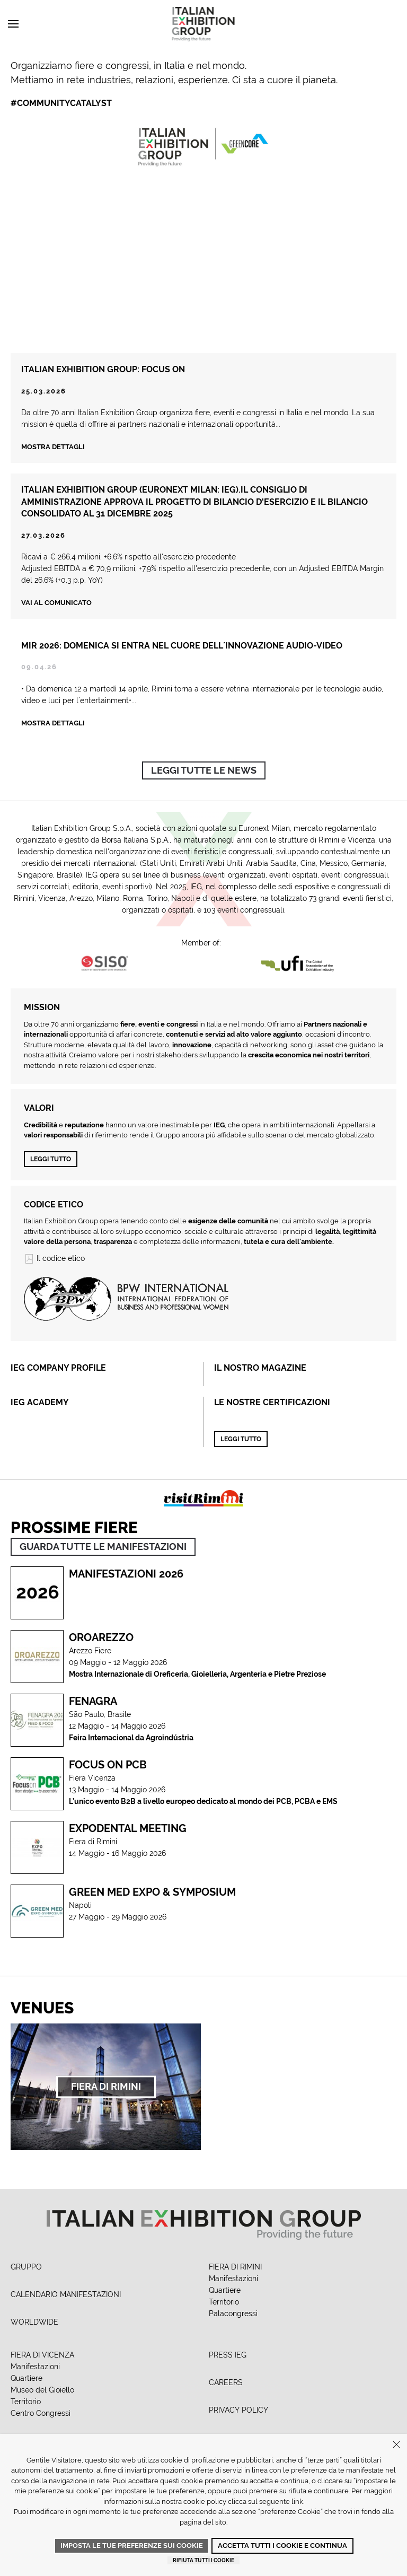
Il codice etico (54, 1258)
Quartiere (225, 2290)
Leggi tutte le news (203, 770)
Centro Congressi (40, 2413)
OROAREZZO (101, 1637)
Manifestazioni (233, 2278)
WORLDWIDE (34, 2322)
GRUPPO (26, 2267)
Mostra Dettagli (53, 735)
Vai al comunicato (56, 603)
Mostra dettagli (53, 447)
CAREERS (226, 2382)
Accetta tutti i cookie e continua (282, 2545)
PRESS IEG (227, 2355)
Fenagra (93, 1701)
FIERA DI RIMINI (235, 2267)
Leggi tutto (50, 1159)
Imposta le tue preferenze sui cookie (131, 2545)
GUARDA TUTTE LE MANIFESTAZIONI (103, 1546)
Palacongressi (233, 2313)
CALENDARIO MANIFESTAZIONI (66, 2294)
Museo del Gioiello (42, 2390)
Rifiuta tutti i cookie (203, 2560)
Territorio (224, 2302)
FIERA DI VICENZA (42, 2355)
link (297, 2501)
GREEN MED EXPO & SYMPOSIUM (152, 1892)
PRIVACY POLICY (238, 2410)
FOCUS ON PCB (108, 1764)
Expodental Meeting (128, 1828)
